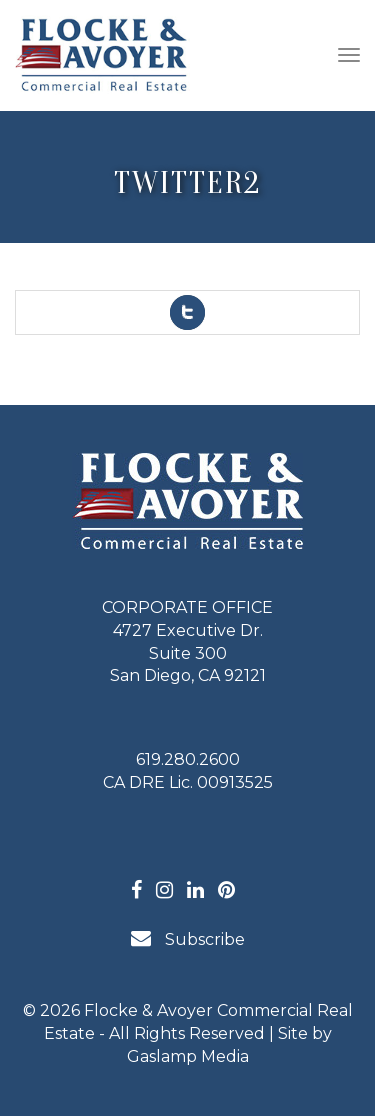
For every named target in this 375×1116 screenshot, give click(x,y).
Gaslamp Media (188, 1056)
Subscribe (188, 938)
